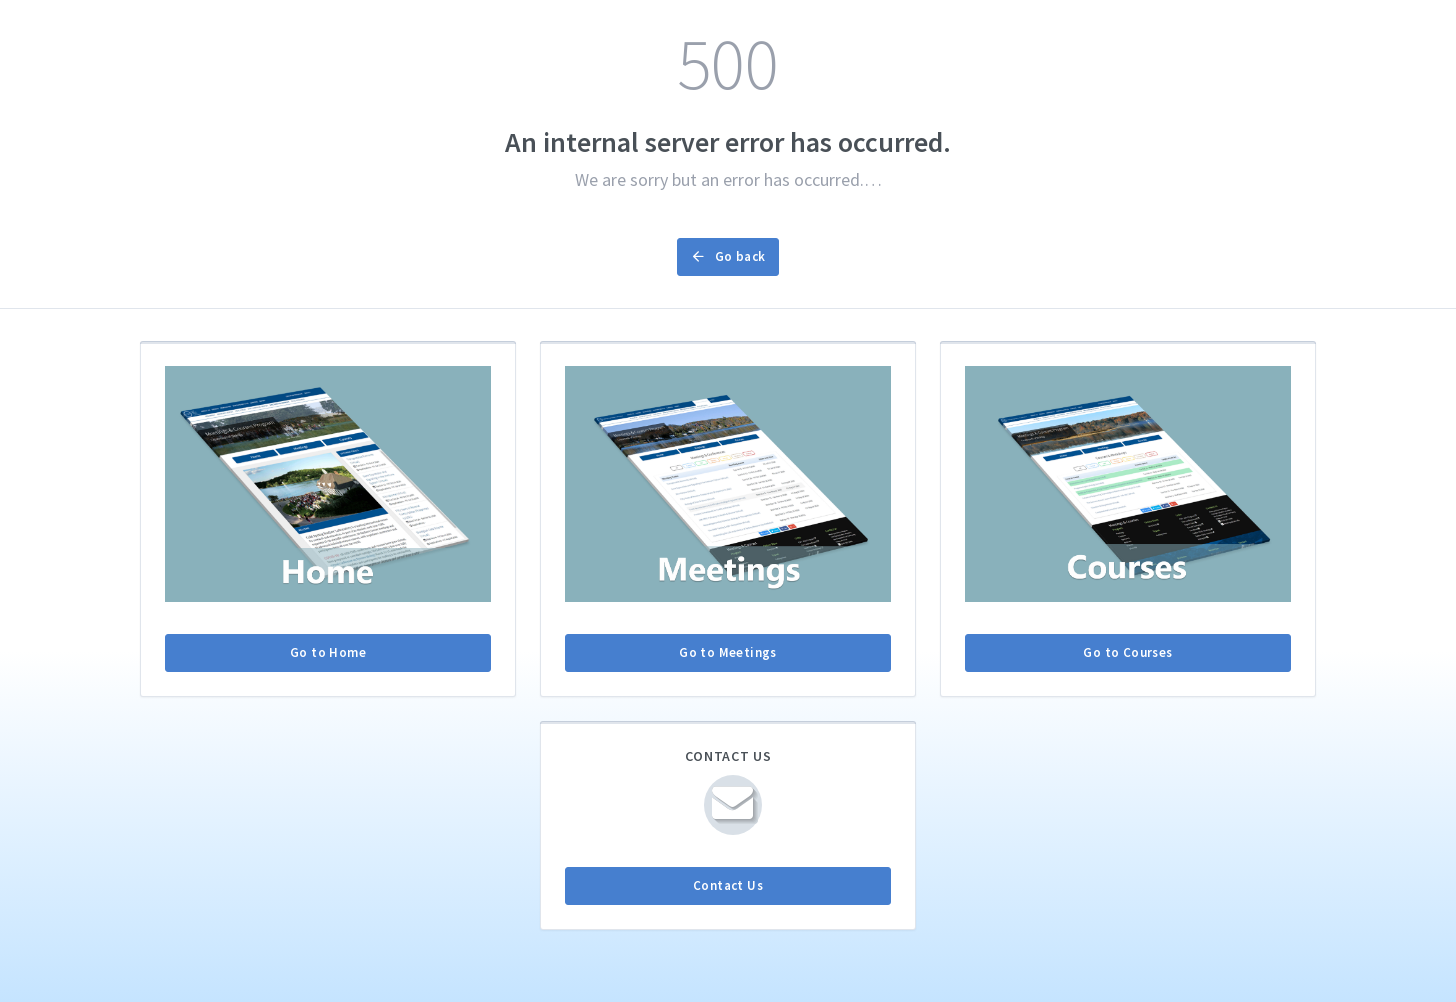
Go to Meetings (727, 652)
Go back (727, 256)
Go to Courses (1127, 652)
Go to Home (328, 652)
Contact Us (728, 885)
